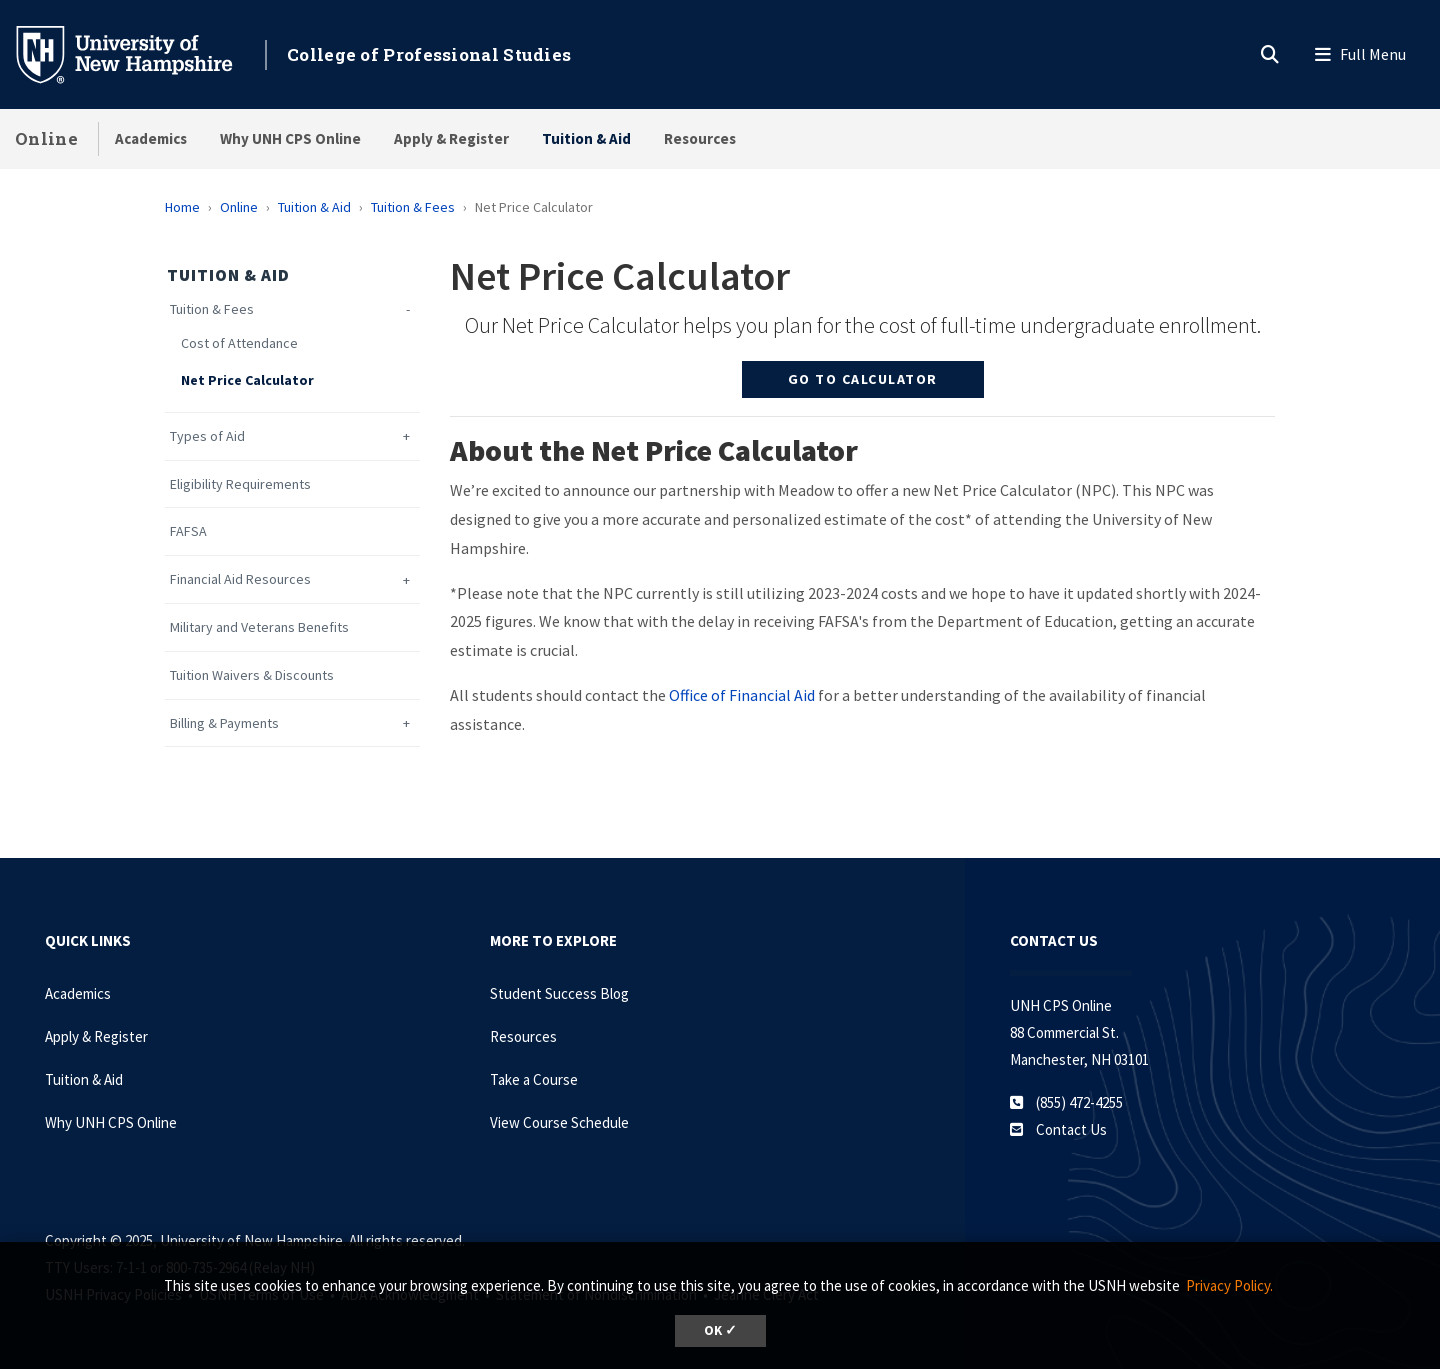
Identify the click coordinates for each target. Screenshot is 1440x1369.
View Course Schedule (559, 1122)
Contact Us (1071, 1129)
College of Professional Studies (429, 54)
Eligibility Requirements (240, 484)
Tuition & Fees (413, 207)
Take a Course (534, 1079)
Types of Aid (207, 436)
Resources (700, 138)
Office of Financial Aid (742, 695)
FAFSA (188, 531)
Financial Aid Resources (240, 579)
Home (182, 207)
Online (46, 138)
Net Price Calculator (247, 380)
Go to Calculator (863, 379)
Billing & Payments (224, 723)
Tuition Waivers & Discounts (252, 675)
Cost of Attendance (239, 343)
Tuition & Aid (586, 138)
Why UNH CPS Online (290, 138)
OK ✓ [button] (720, 1330)
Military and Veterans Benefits (259, 627)
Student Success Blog (559, 993)
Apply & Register (451, 138)
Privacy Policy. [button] (1229, 1285)
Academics (151, 138)
